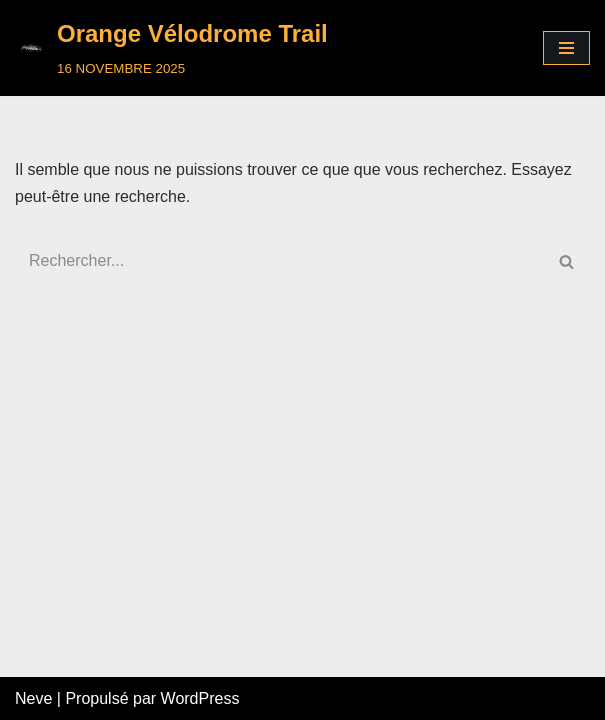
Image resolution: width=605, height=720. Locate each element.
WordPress (200, 698)
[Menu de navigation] (566, 48)
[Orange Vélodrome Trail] (171, 48)
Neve (33, 698)
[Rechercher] (280, 261)
